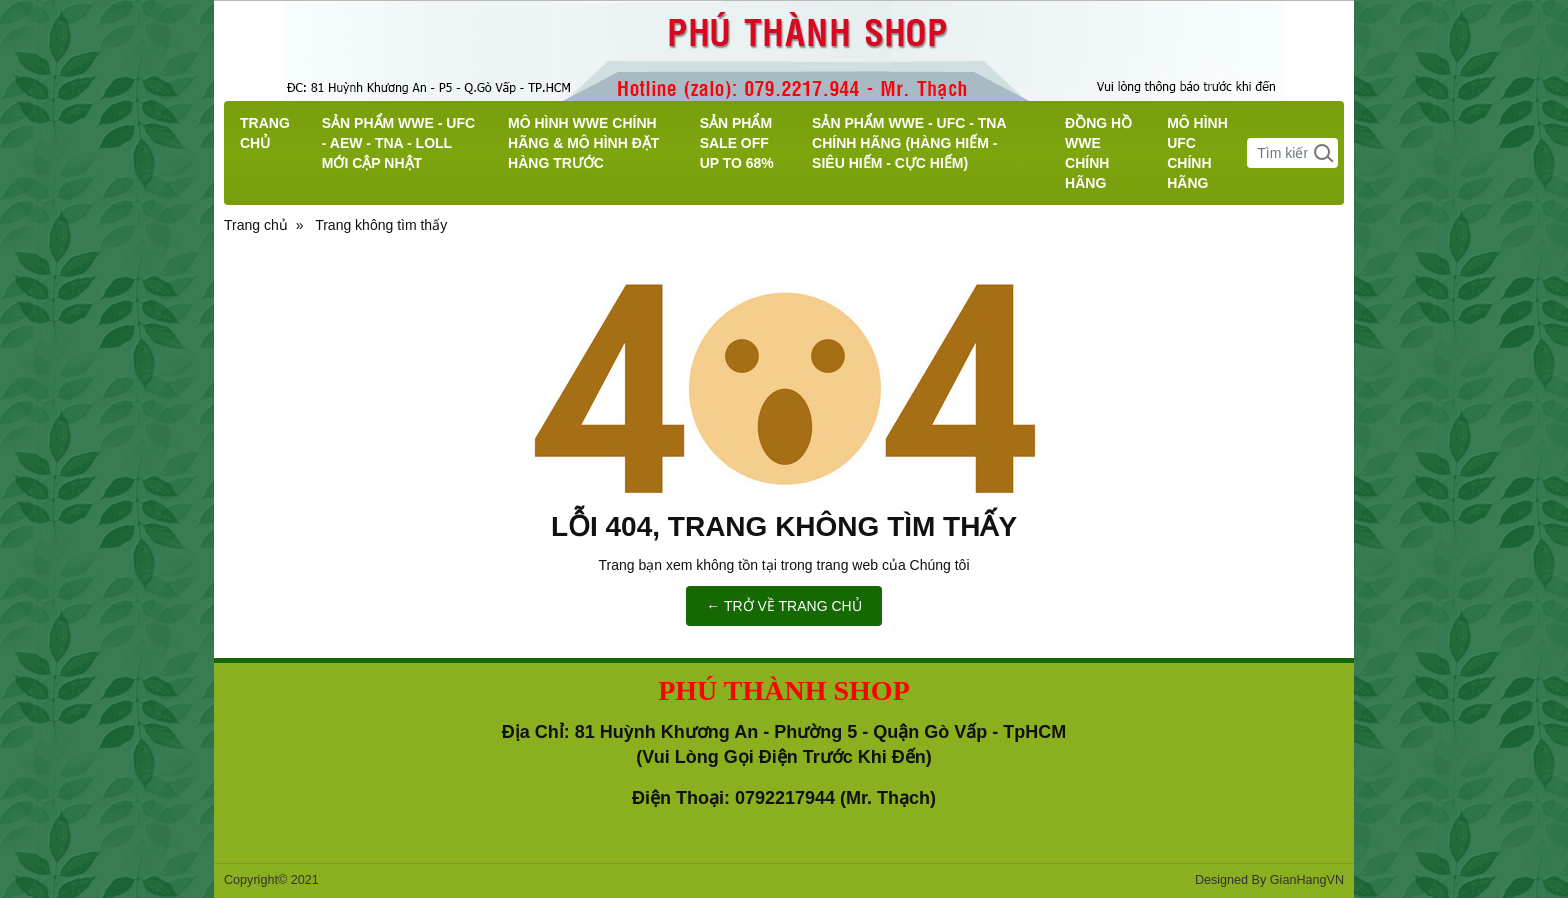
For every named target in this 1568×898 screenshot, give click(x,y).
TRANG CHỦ (265, 133)
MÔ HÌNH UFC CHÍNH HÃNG (1197, 153)
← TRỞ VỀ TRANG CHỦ (783, 606)
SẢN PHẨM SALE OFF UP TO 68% (737, 143)
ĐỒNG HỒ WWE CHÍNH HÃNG (1098, 153)
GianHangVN (1307, 880)
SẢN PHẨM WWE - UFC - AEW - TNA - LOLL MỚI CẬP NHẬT (398, 143)
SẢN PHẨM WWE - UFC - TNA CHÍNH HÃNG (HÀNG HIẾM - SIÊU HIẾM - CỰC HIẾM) (909, 143)
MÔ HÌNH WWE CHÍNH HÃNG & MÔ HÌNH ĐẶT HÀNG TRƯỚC (583, 143)
